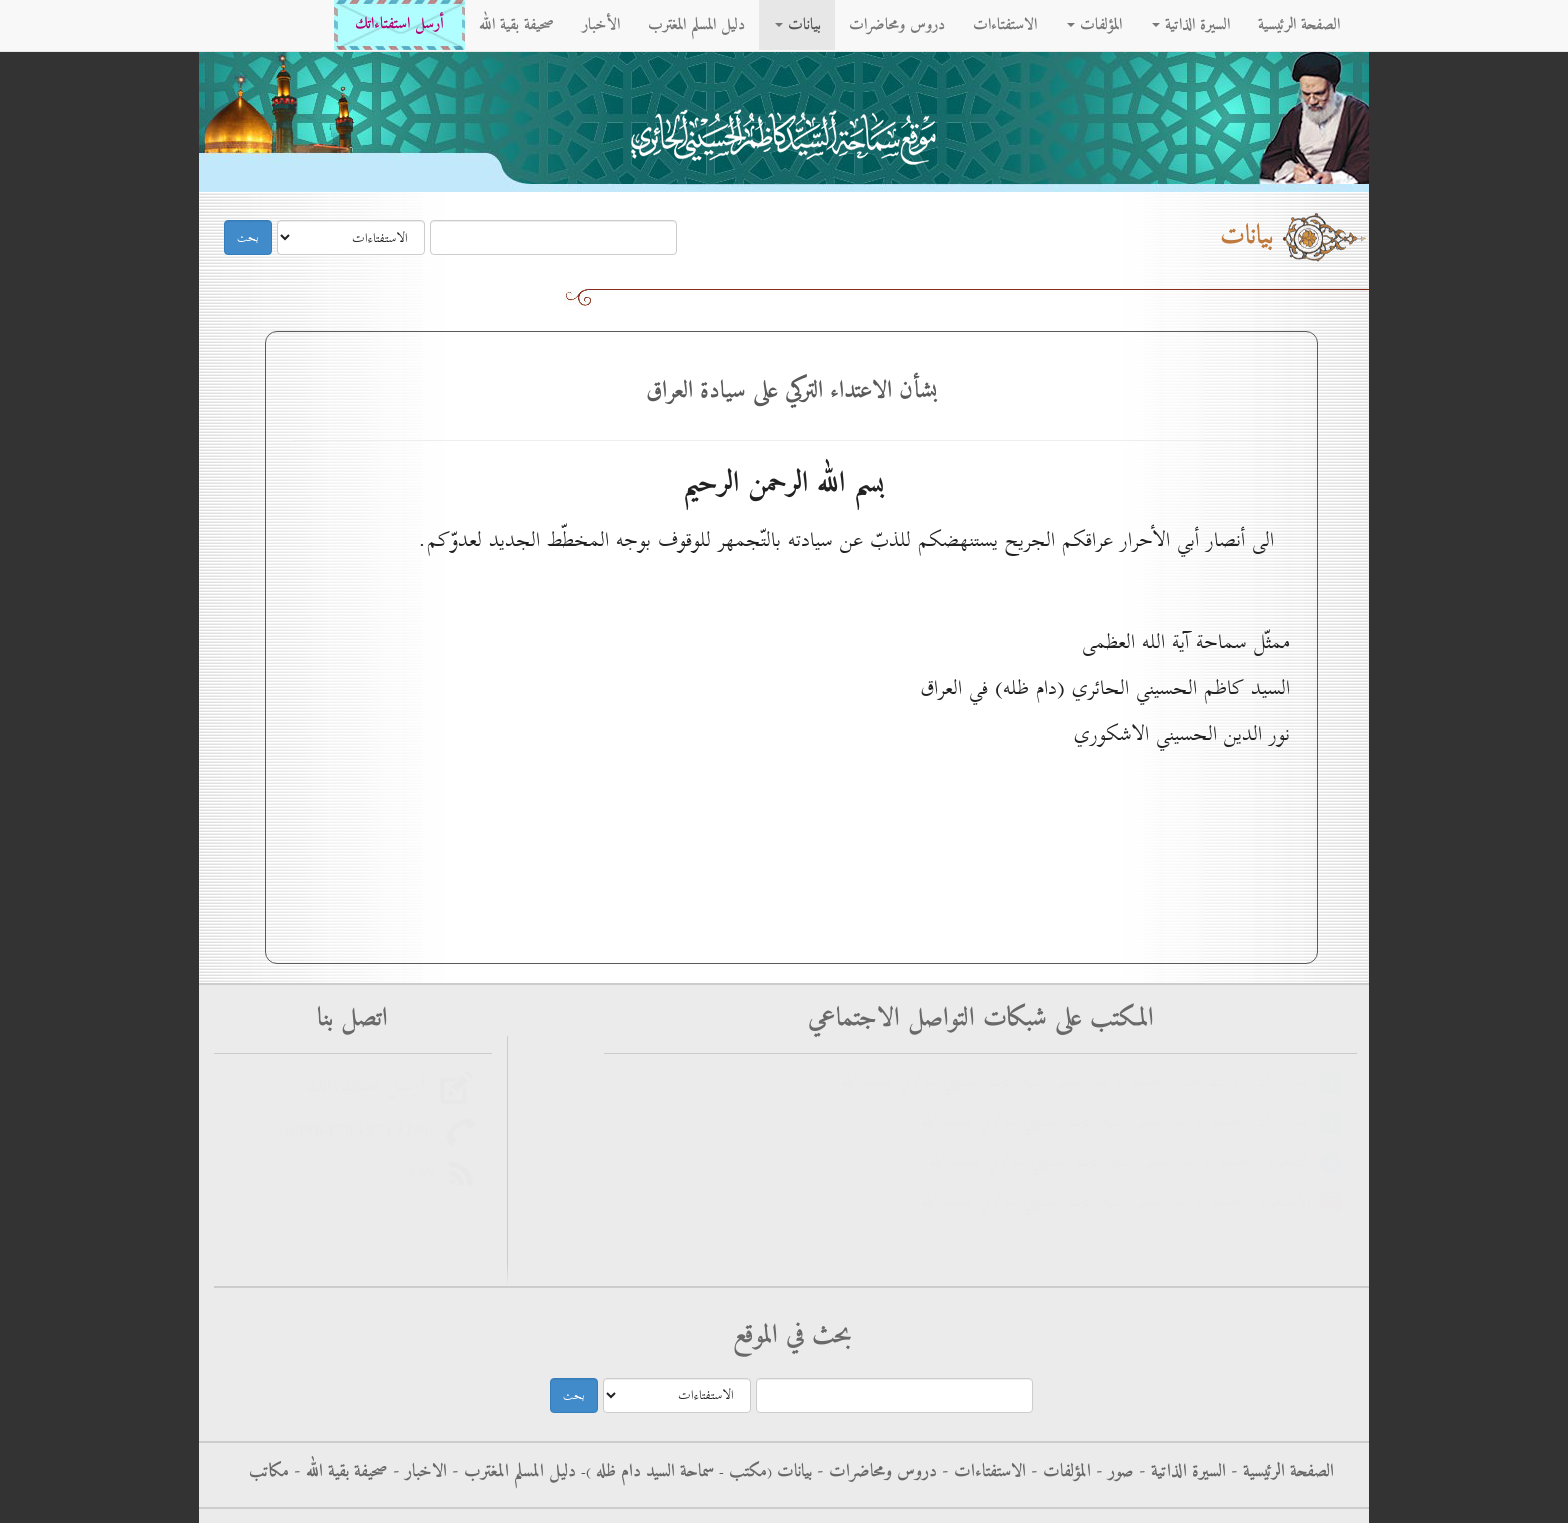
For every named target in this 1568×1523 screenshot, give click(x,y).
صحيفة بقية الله (516, 25)
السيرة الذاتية (1191, 25)
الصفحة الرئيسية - (1280, 1472)
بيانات (798, 25)
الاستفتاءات (1005, 25)
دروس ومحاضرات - (874, 1472)
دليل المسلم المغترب (696, 25)
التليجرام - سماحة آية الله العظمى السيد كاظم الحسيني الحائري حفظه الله (1124, 1162)
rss (427, 1172)
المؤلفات (1094, 25)
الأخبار (601, 25)
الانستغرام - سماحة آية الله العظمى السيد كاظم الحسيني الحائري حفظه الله (1120, 1202)
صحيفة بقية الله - (338, 1472)
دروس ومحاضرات (897, 25)
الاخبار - (417, 1472)
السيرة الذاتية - (1180, 1472)
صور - (1112, 1472)
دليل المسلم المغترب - (511, 1472)
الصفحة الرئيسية (1299, 25)
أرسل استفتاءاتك (399, 24)
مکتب (745, 1472)
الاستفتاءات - (981, 1472)
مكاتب (269, 1472)
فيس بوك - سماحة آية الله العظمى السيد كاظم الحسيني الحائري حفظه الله (1120, 1122)
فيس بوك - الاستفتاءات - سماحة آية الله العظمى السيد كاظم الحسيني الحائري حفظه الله (1080, 1082)
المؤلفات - (1058, 1472)
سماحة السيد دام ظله (652, 1472)
